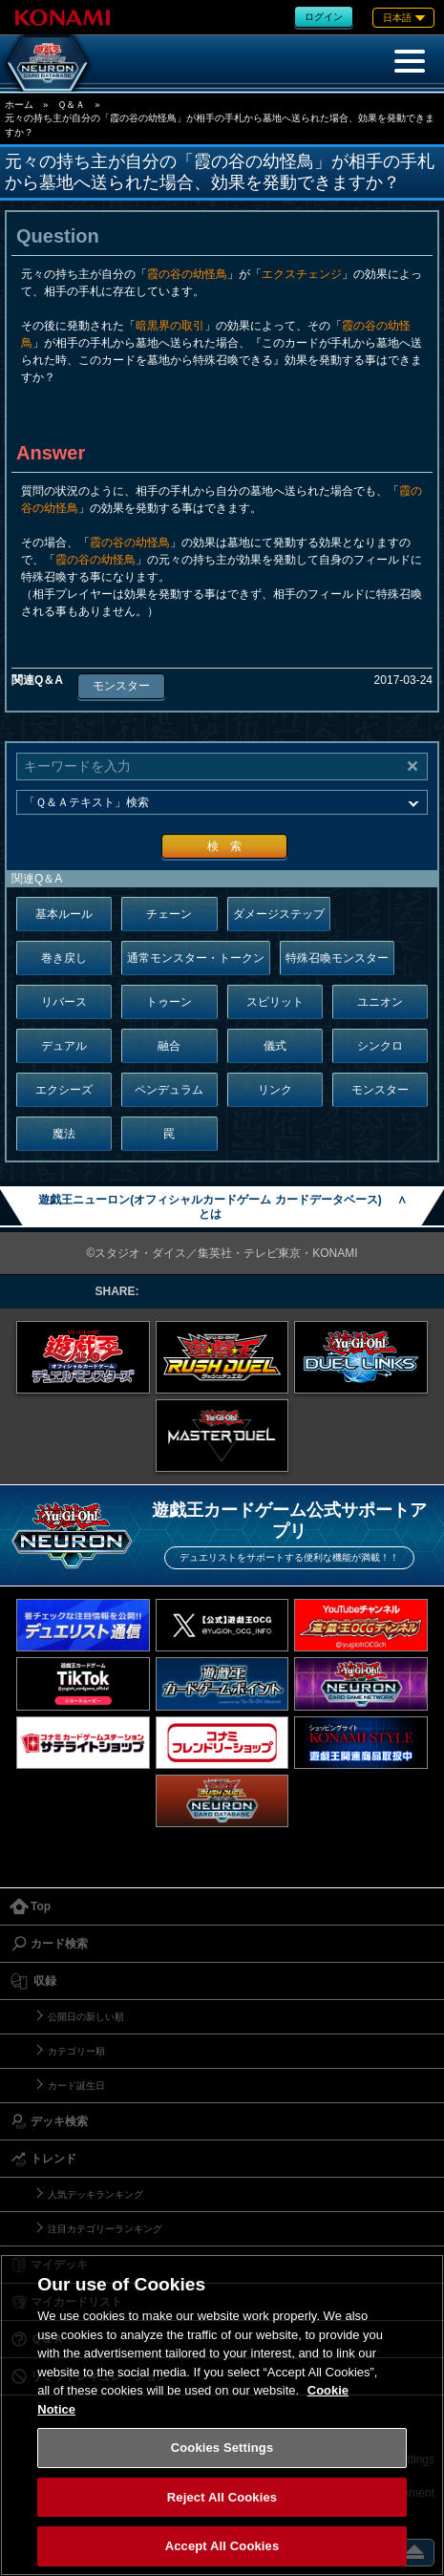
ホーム (19, 104)
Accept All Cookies (222, 2546)
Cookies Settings (222, 2447)
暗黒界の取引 (170, 325)
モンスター (121, 685)
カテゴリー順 (76, 2051)
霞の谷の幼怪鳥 (187, 274)
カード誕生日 (76, 2085)
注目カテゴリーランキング (105, 2229)
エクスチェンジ (302, 274)
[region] (222, 2415)
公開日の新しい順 (86, 2017)
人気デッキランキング (95, 2194)
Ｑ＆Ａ (71, 104)
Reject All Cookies (222, 2497)
